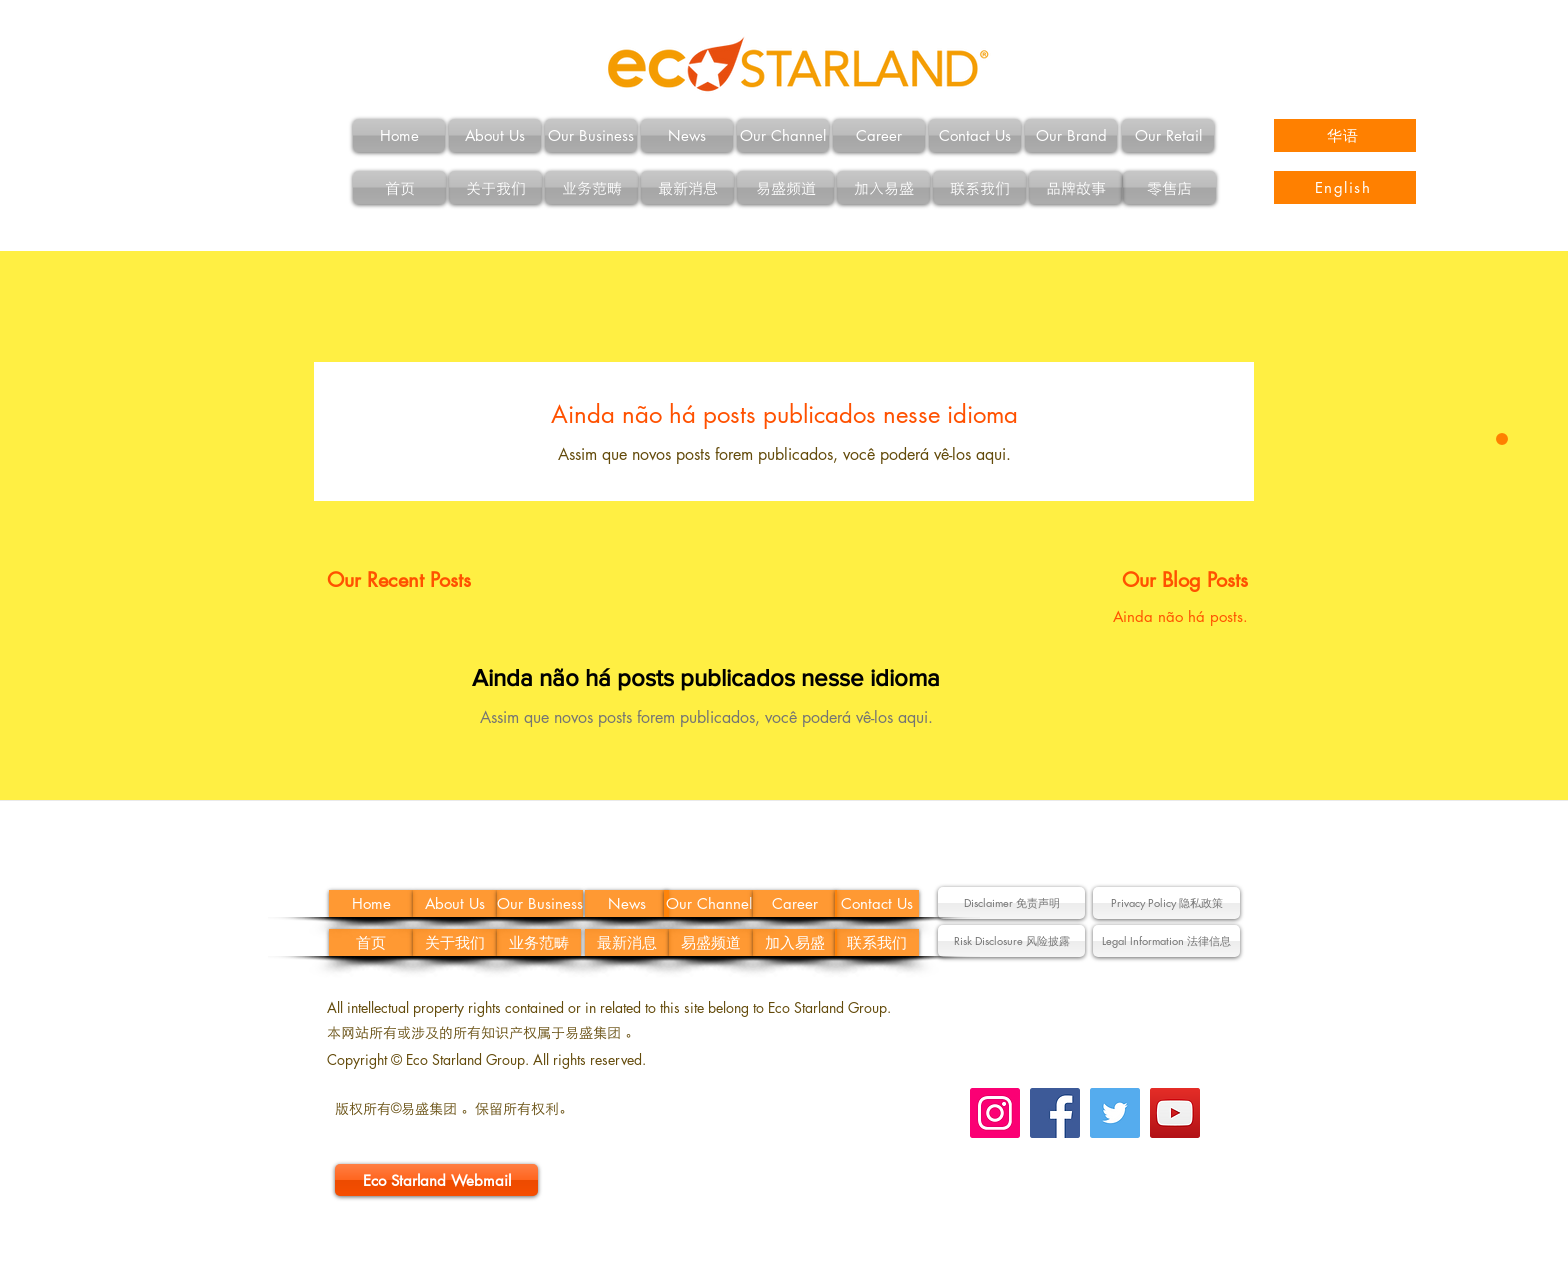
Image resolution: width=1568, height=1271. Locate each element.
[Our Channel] (783, 135)
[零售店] (1169, 187)
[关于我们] (495, 187)
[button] (1011, 903)
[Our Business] (591, 135)
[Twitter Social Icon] (1115, 1113)
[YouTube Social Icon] (1175, 1113)
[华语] (1345, 135)
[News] (687, 135)
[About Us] (495, 135)
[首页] (399, 187)
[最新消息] (687, 187)
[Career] (879, 135)
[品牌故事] (1075, 187)
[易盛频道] (785, 187)
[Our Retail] (1168, 135)
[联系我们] (979, 187)
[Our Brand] (1071, 135)
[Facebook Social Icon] (1055, 1113)
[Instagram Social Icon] (995, 1113)
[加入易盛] (883, 187)
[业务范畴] (591, 187)
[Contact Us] (975, 135)
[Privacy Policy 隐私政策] (1166, 903)
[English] (1345, 187)
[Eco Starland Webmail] (436, 1180)
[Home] (399, 135)
